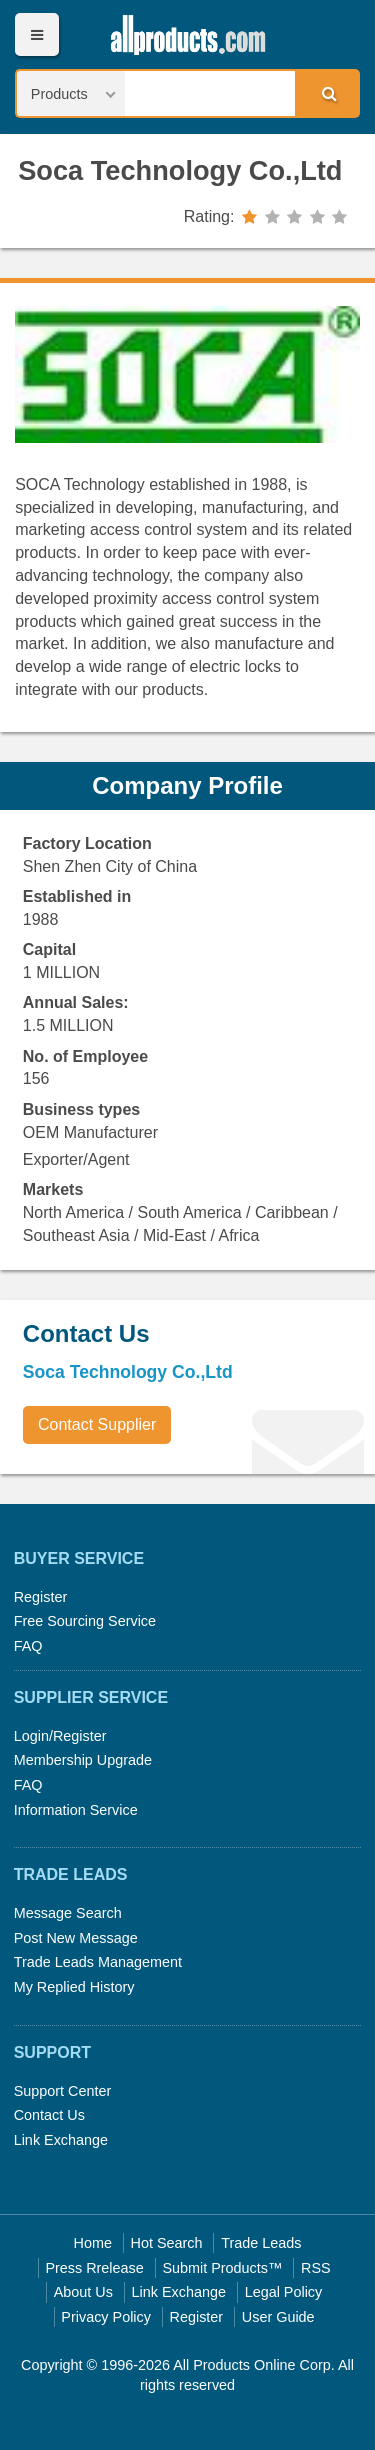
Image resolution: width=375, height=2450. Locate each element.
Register (41, 1597)
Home (93, 2243)
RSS (316, 2268)
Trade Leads (261, 2243)
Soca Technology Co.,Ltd (180, 170)
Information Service (76, 1810)
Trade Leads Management (98, 1962)
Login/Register (60, 1736)
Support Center (63, 2091)
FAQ (28, 1646)
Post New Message (76, 1938)
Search (326, 93)
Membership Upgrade (83, 1760)
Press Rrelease (94, 2268)
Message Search (68, 1913)
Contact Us (49, 2115)
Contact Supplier (97, 1424)
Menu (36, 34)
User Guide (278, 2317)
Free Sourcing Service (85, 1621)
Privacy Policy (106, 2317)
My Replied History (74, 1987)
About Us (83, 2292)
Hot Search (167, 2243)
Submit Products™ (222, 2268)
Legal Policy (284, 2292)
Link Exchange (61, 2140)
